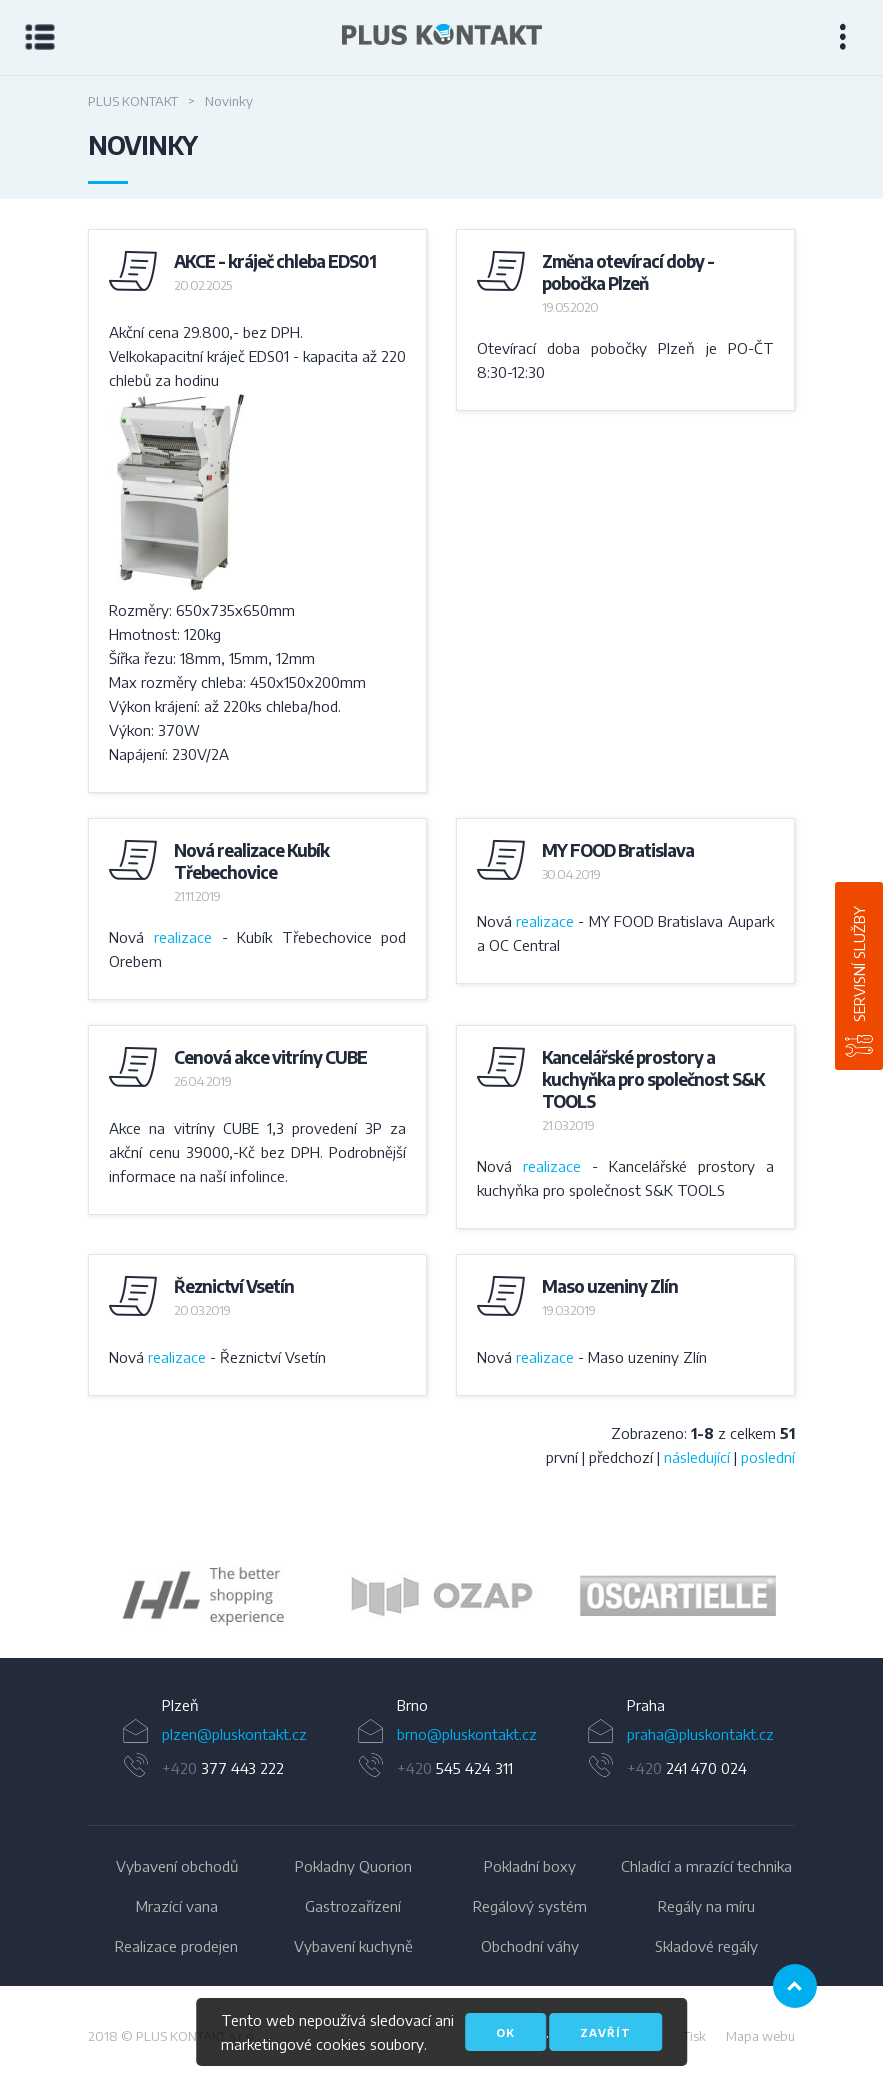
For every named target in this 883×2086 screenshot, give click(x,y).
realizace (183, 937)
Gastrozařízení (353, 1906)
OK (505, 2032)
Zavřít (605, 2032)
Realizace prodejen (176, 1946)
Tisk (694, 2036)
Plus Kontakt (133, 101)
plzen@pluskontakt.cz (234, 1734)
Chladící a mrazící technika (706, 1866)
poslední (768, 1457)
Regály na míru (706, 1906)
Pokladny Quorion (353, 1866)
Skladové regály (706, 1946)
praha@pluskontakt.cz (700, 1734)
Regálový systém (530, 1906)
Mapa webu (760, 2036)
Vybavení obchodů (177, 1866)
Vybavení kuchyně (353, 1946)
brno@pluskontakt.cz (467, 1734)
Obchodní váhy (530, 1946)
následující (697, 1457)
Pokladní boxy (530, 1866)
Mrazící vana (177, 1906)
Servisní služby (859, 964)
